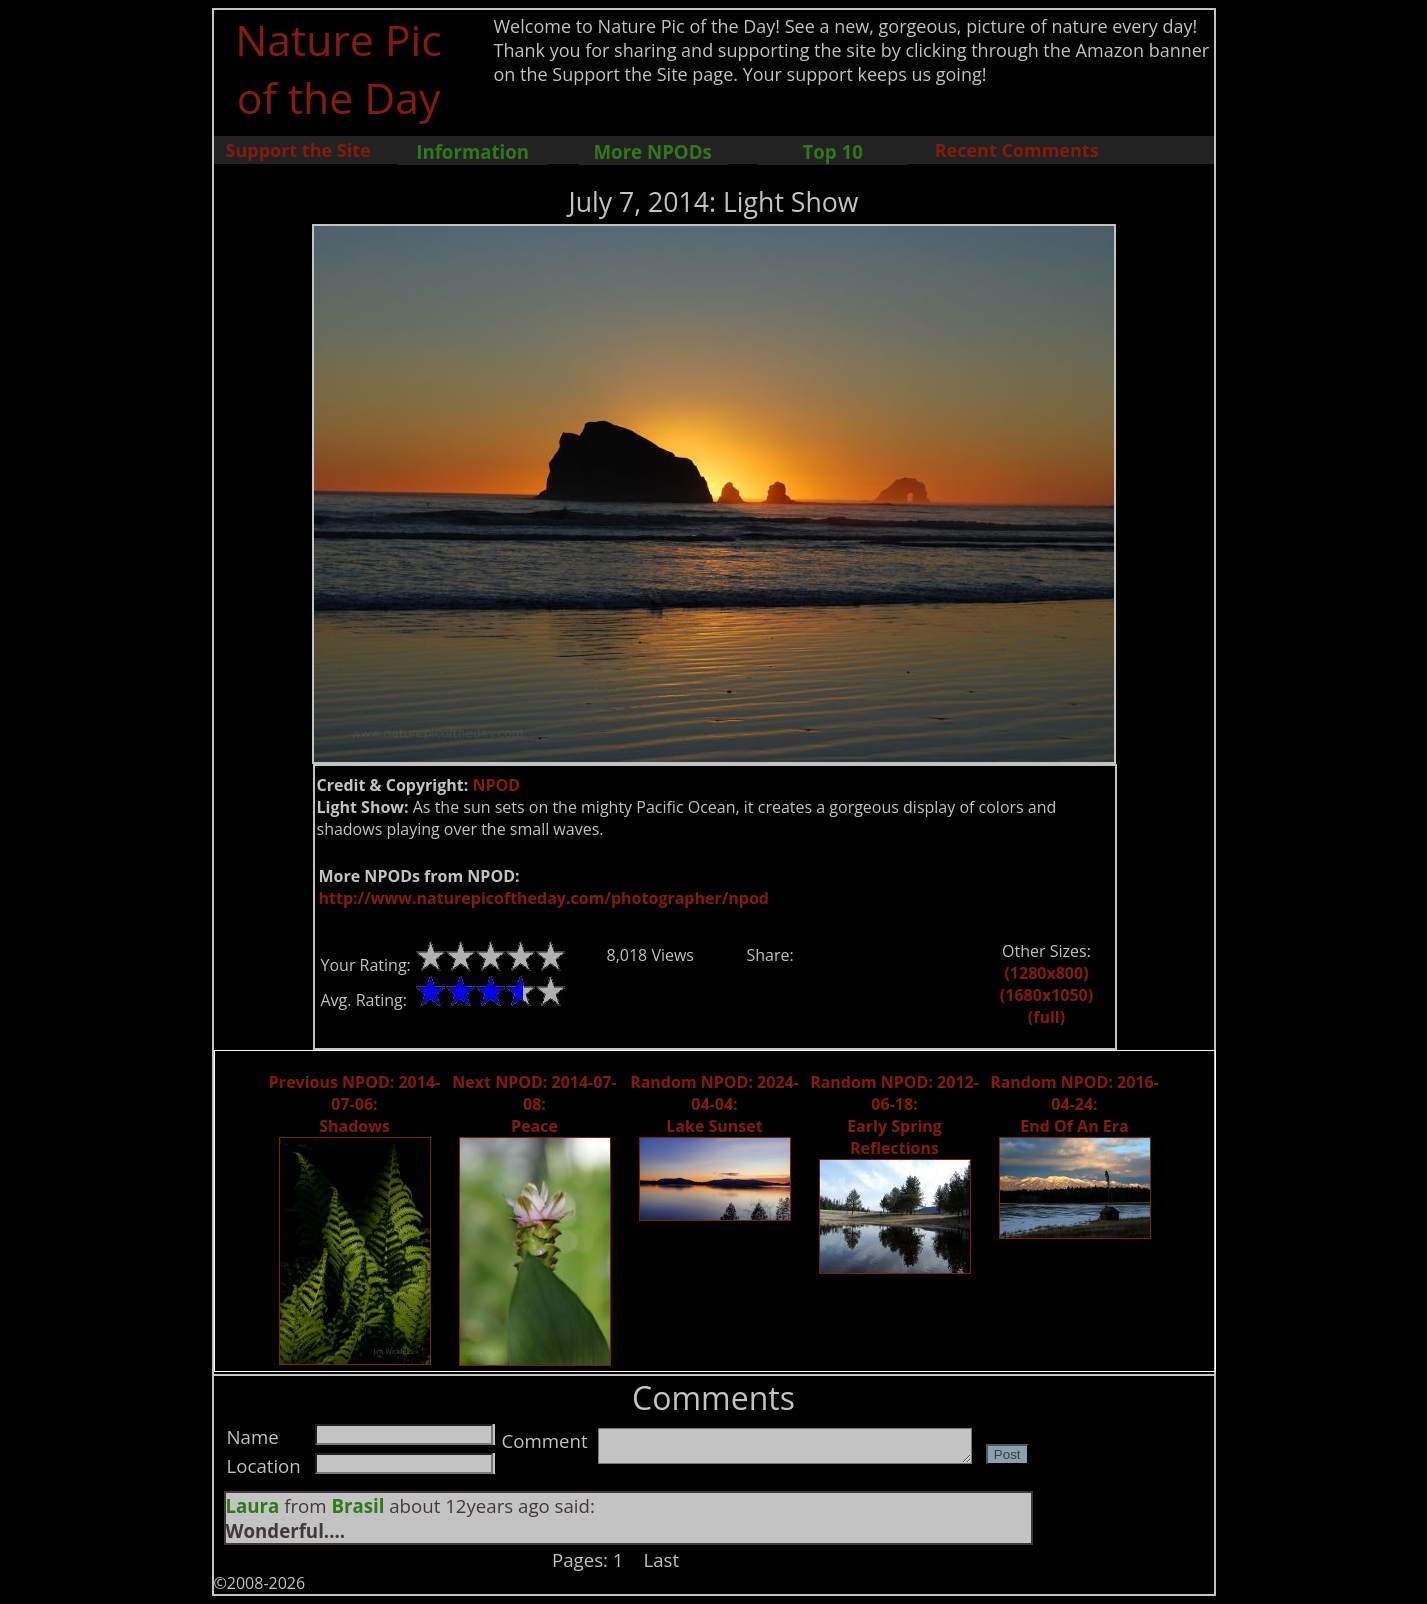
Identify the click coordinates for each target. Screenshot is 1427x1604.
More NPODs (653, 151)
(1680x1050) (1046, 995)
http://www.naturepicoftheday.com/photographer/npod (544, 898)
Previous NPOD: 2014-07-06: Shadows (354, 1104)
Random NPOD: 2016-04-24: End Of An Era (1074, 1104)
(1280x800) (1046, 973)
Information (472, 151)
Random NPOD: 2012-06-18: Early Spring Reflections (894, 1115)
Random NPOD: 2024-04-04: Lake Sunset (714, 1104)
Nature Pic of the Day (338, 68)
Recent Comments (1017, 150)
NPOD (496, 785)
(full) (1046, 1017)
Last (662, 1559)
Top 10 (832, 151)
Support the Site (298, 150)
